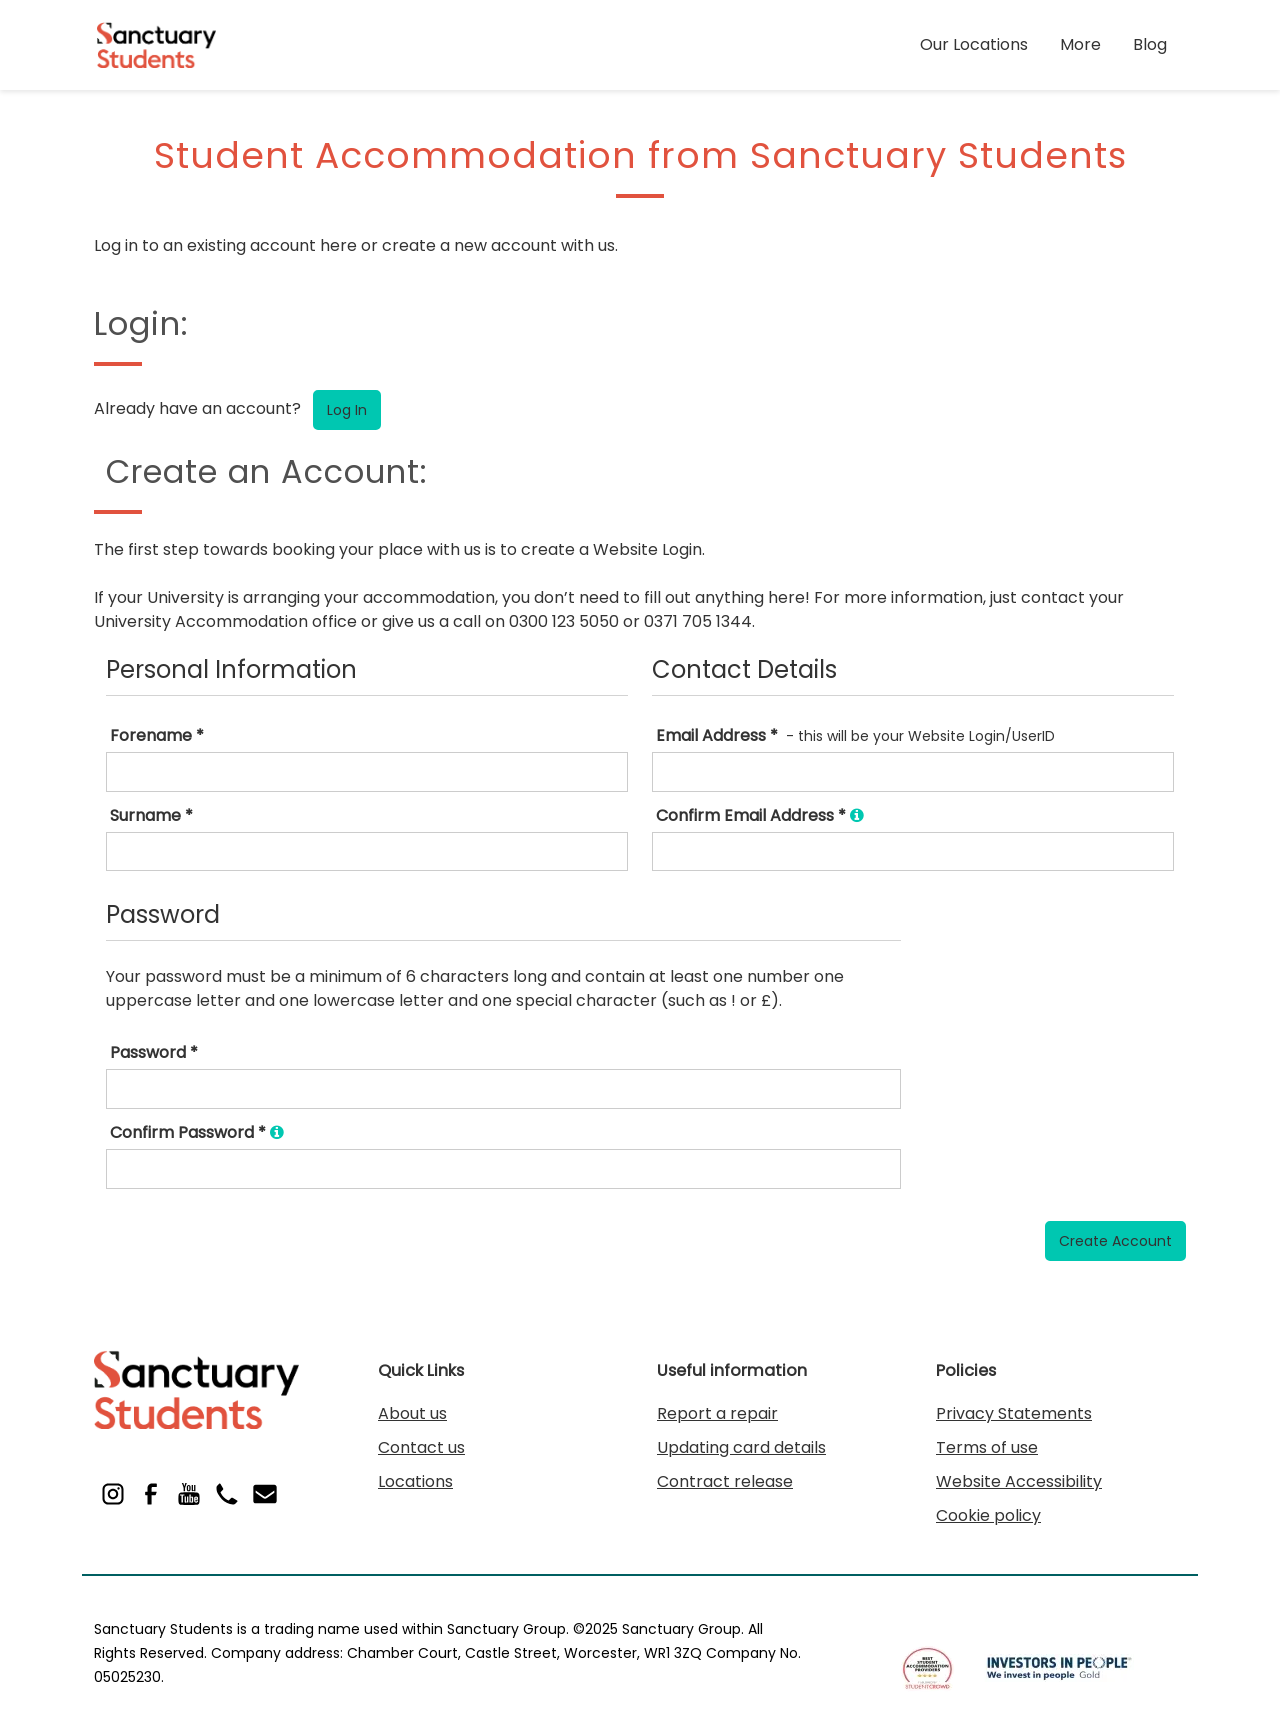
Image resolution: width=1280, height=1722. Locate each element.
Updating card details (741, 1447)
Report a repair (717, 1413)
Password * (154, 1052)
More (1080, 44)
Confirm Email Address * (760, 815)
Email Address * (717, 735)
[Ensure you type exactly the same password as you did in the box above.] (277, 1132)
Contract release (725, 1481)
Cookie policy (988, 1515)
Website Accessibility (1019, 1481)
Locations (415, 1481)
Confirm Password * (197, 1132)
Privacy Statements (1014, 1413)
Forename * (157, 735)
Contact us (421, 1447)
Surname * (151, 815)
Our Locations (974, 44)
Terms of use (987, 1447)
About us (412, 1413)
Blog (1150, 44)
